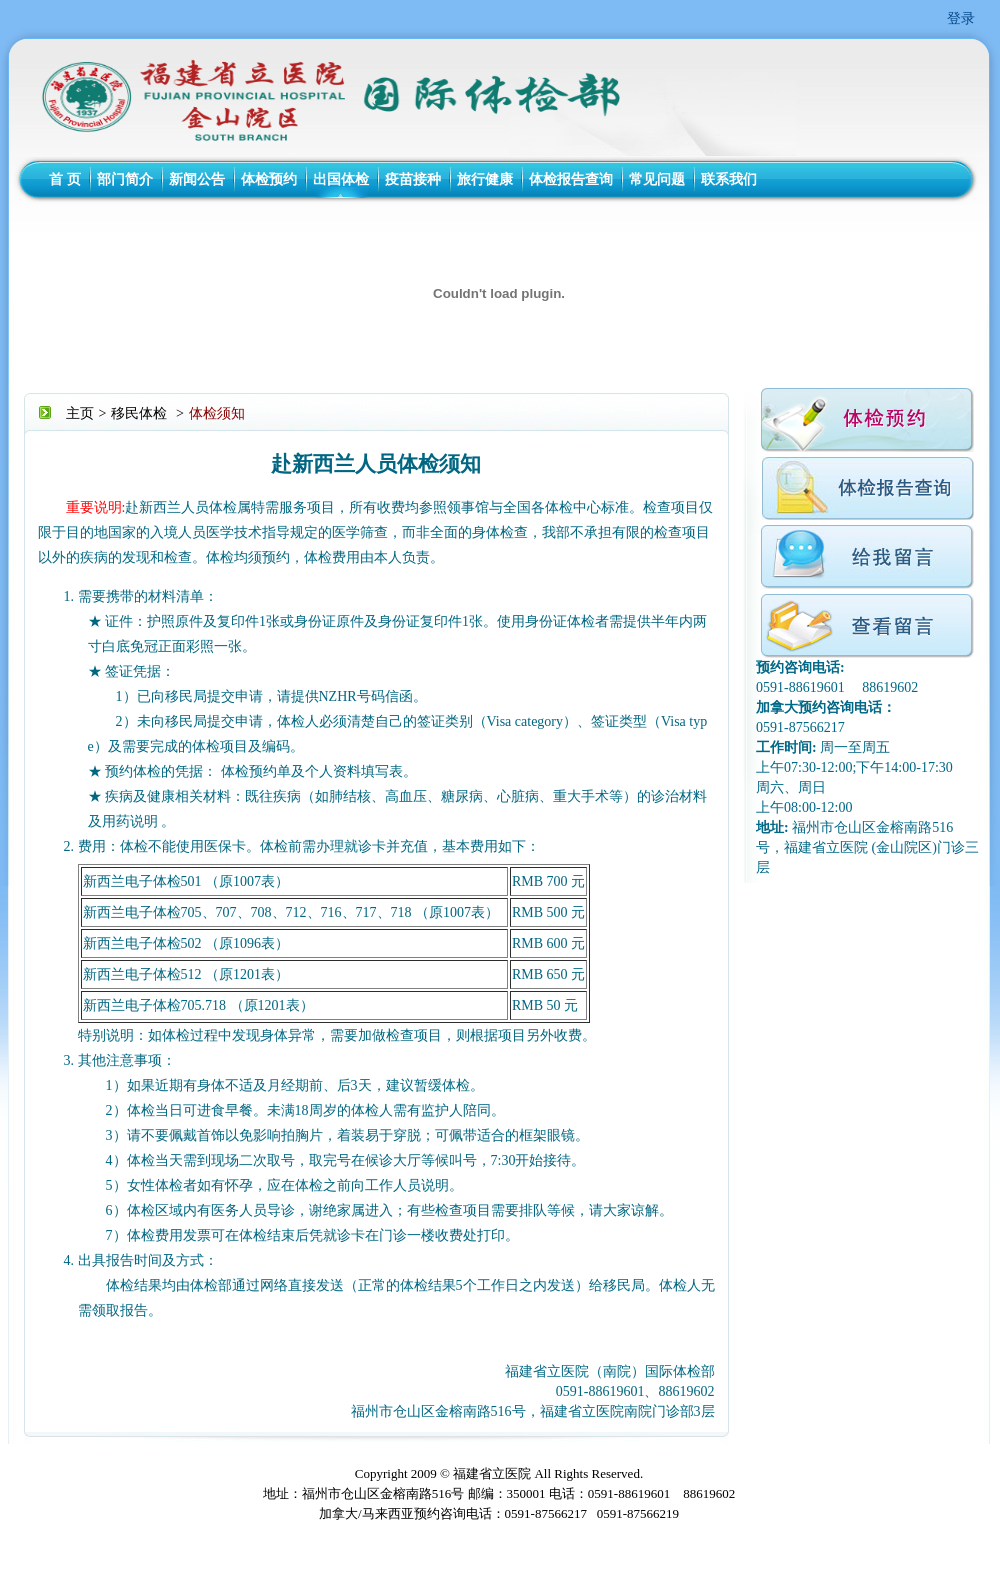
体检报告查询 (571, 179)
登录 (961, 18)
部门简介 (125, 179)
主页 (80, 413)
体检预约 (269, 179)
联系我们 (729, 179)
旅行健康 (485, 179)
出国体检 (341, 179)
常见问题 (657, 179)
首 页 (65, 179)
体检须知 (217, 413)
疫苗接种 (413, 179)
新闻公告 (197, 179)
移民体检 (139, 413)
